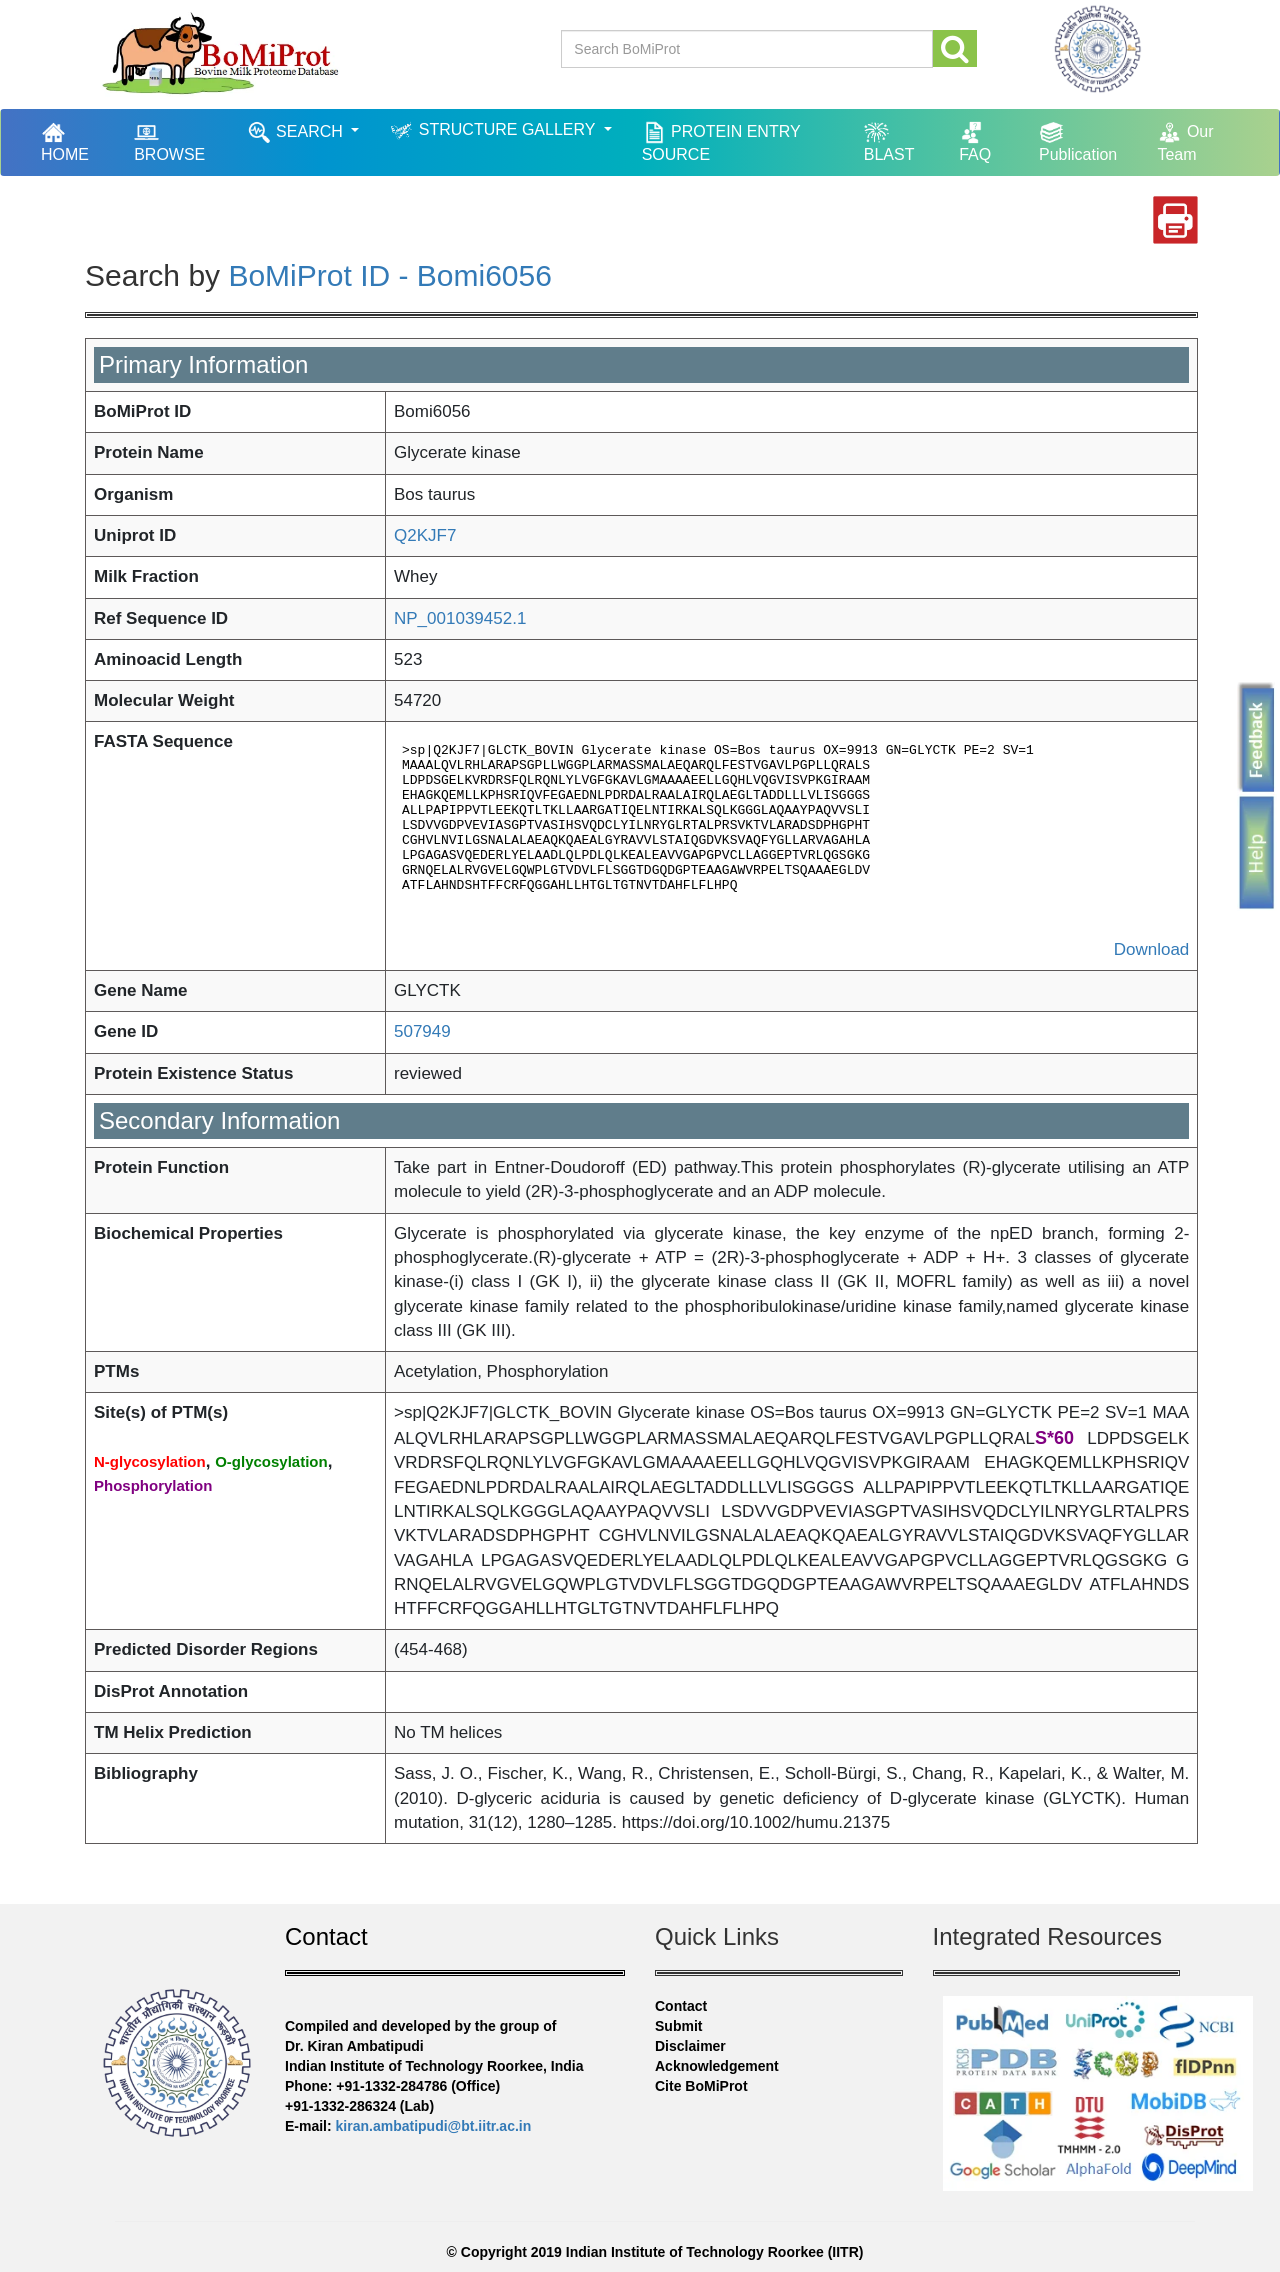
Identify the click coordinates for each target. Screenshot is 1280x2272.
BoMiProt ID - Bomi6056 (389, 275)
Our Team (1185, 141)
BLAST (889, 141)
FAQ (975, 141)
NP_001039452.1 (460, 618)
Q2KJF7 (425, 535)
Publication (1078, 141)
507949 (422, 1031)
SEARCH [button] (297, 132)
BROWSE (169, 141)
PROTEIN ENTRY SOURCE (721, 141)
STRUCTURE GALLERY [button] (494, 130)
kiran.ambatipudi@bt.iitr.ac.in (434, 2126)
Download (1152, 949)
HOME (75, 141)
